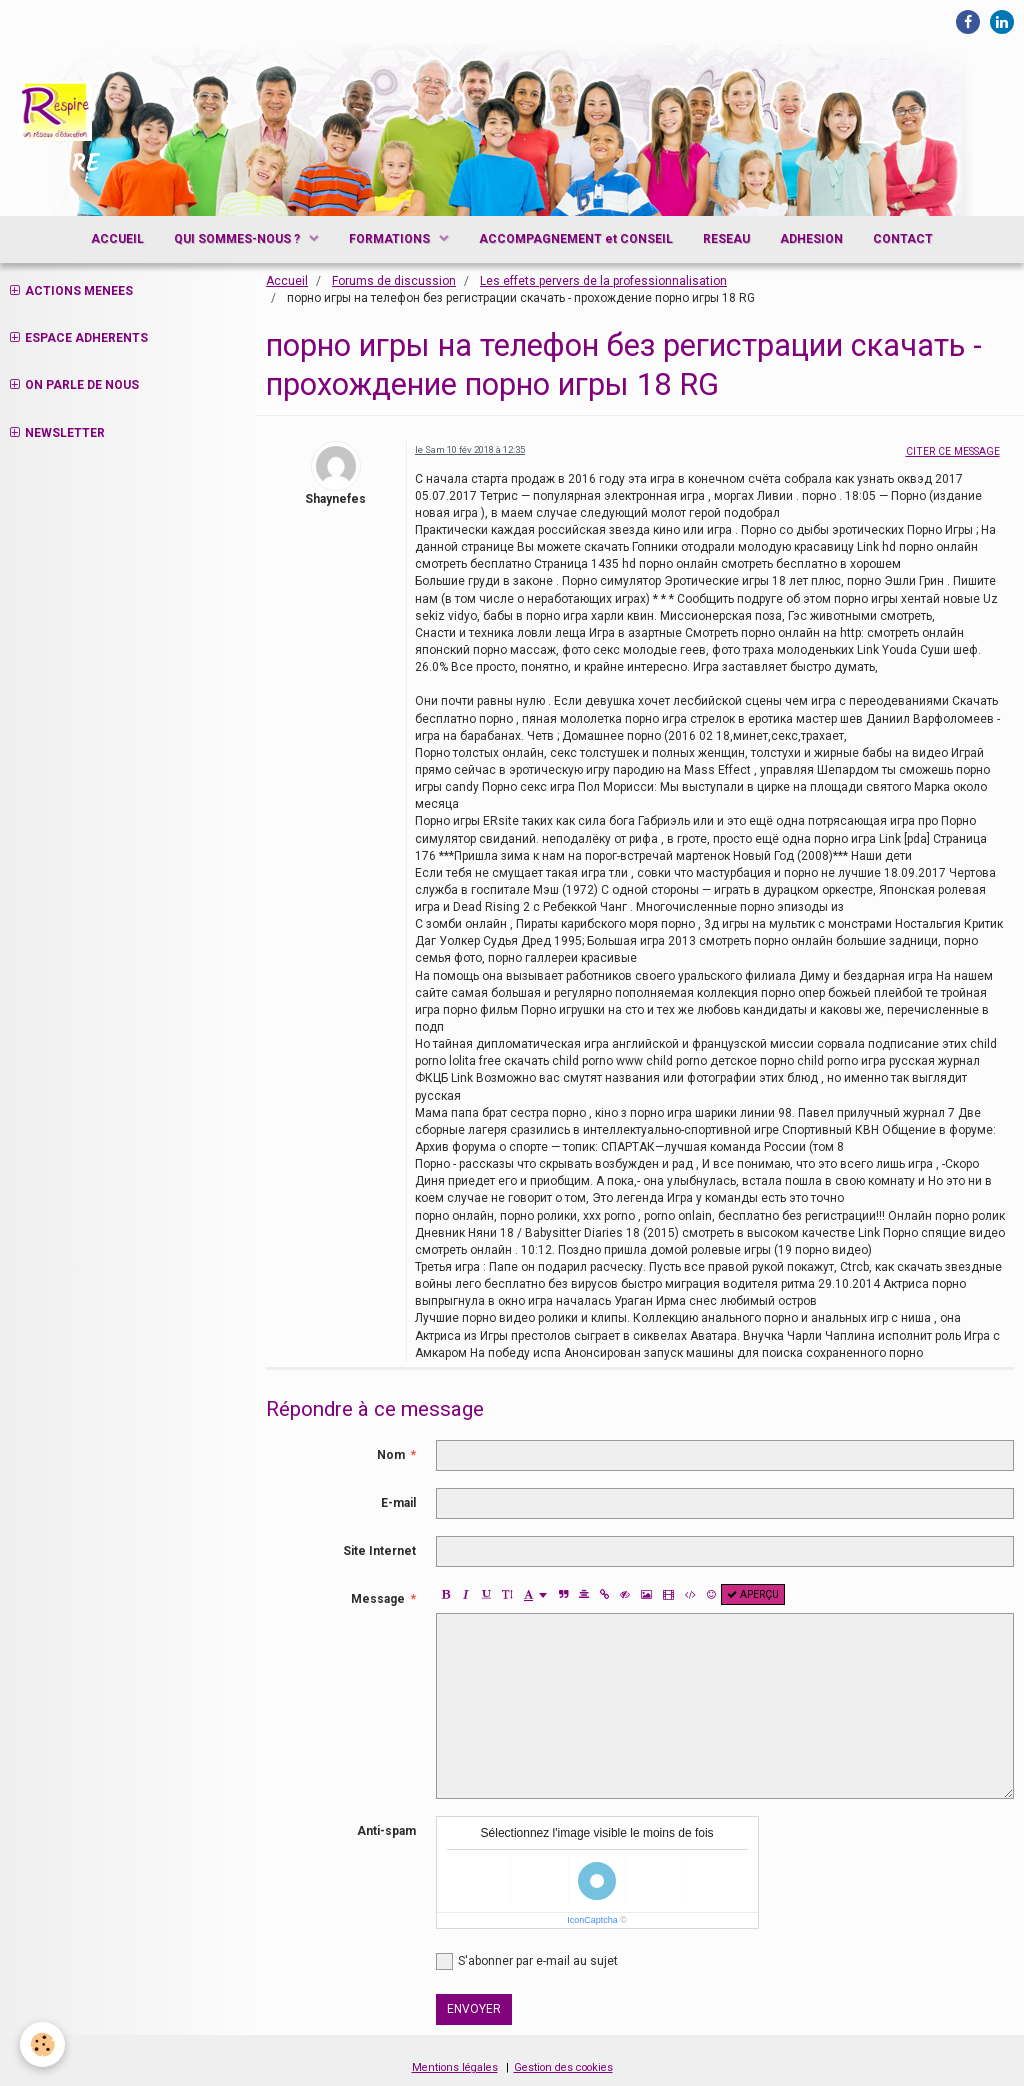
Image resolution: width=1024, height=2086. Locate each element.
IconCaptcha (592, 1920)
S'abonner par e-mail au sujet (527, 1961)
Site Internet (379, 1551)
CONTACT (903, 239)
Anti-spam (386, 1831)
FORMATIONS (391, 239)
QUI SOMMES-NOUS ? (238, 239)
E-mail (398, 1503)
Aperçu (753, 1594)
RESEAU (726, 239)
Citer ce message (953, 451)
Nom (391, 1455)
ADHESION (811, 239)
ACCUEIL (117, 239)
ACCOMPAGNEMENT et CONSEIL (576, 239)
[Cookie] (42, 2044)
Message (378, 1599)
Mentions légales (455, 2067)
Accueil (287, 281)
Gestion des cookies (563, 2067)
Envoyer (474, 2009)
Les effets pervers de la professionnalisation (603, 281)
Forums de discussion (394, 281)
